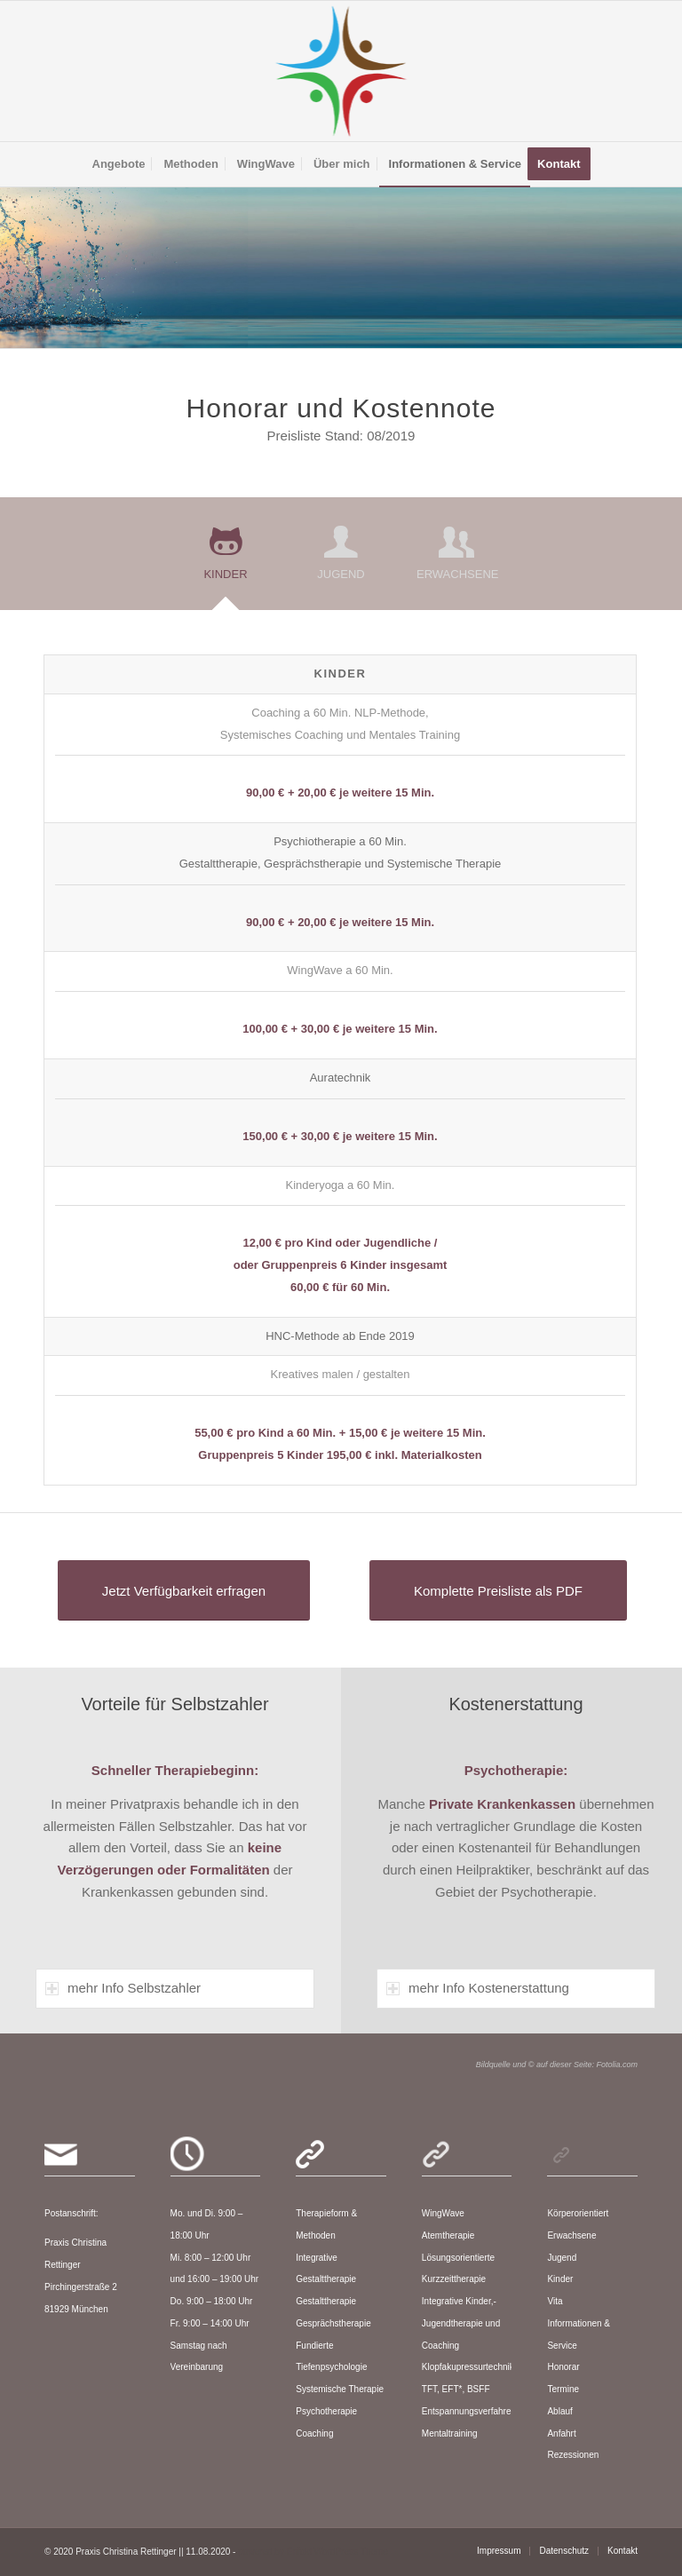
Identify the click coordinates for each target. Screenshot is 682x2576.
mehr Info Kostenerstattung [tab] (477, 1987)
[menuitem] (119, 164)
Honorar (563, 2367)
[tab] (225, 559)
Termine (563, 2389)
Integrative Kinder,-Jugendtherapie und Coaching (461, 2323)
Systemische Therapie (340, 2389)
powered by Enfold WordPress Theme (313, 2551)
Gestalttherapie (326, 2301)
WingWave (443, 2213)
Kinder (560, 2279)
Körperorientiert (577, 2213)
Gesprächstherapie (333, 2323)
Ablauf (559, 2411)
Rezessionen (573, 2455)
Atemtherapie (448, 2235)
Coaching (314, 2433)
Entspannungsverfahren (469, 2411)
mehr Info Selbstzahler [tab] (123, 1987)
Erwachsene (571, 2235)
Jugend (561, 2258)
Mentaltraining (450, 2433)
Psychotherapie (326, 2411)
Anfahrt (561, 2433)
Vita (554, 2301)
